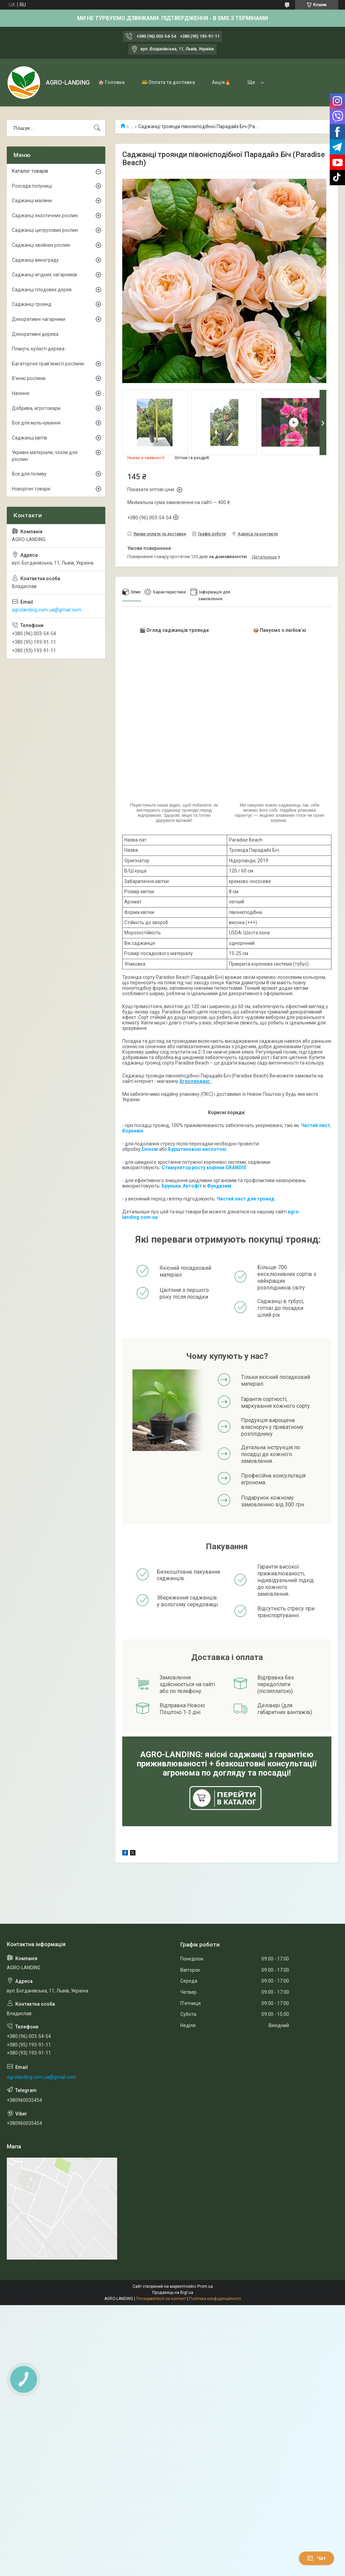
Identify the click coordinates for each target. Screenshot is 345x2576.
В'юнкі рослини (29, 378)
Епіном (150, 1149)
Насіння (20, 393)
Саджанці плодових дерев (42, 289)
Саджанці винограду (35, 260)
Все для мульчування (36, 423)
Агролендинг (194, 1081)
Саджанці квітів (29, 437)
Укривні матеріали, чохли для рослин (44, 456)
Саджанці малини (32, 200)
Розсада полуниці (32, 186)
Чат (316, 2558)
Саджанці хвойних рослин (41, 245)
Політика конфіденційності (215, 2298)
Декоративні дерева (35, 334)
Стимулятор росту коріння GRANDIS (204, 1167)
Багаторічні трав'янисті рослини (48, 363)
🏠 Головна (111, 82)
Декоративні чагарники (38, 319)
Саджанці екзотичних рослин (45, 215)
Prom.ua (205, 2286)
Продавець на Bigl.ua (172, 2292)
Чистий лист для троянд (245, 1198)
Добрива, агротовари (36, 408)
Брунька (171, 1186)
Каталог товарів (30, 171)
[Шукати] (97, 128)
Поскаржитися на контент (161, 2298)
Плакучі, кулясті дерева (38, 348)
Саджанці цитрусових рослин (45, 230)
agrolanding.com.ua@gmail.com (46, 609)
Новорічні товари (31, 488)
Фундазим (219, 1186)
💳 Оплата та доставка (168, 82)
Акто (188, 1186)
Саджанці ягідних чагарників (44, 274)
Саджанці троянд (31, 304)
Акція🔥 (221, 82)
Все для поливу (29, 474)
